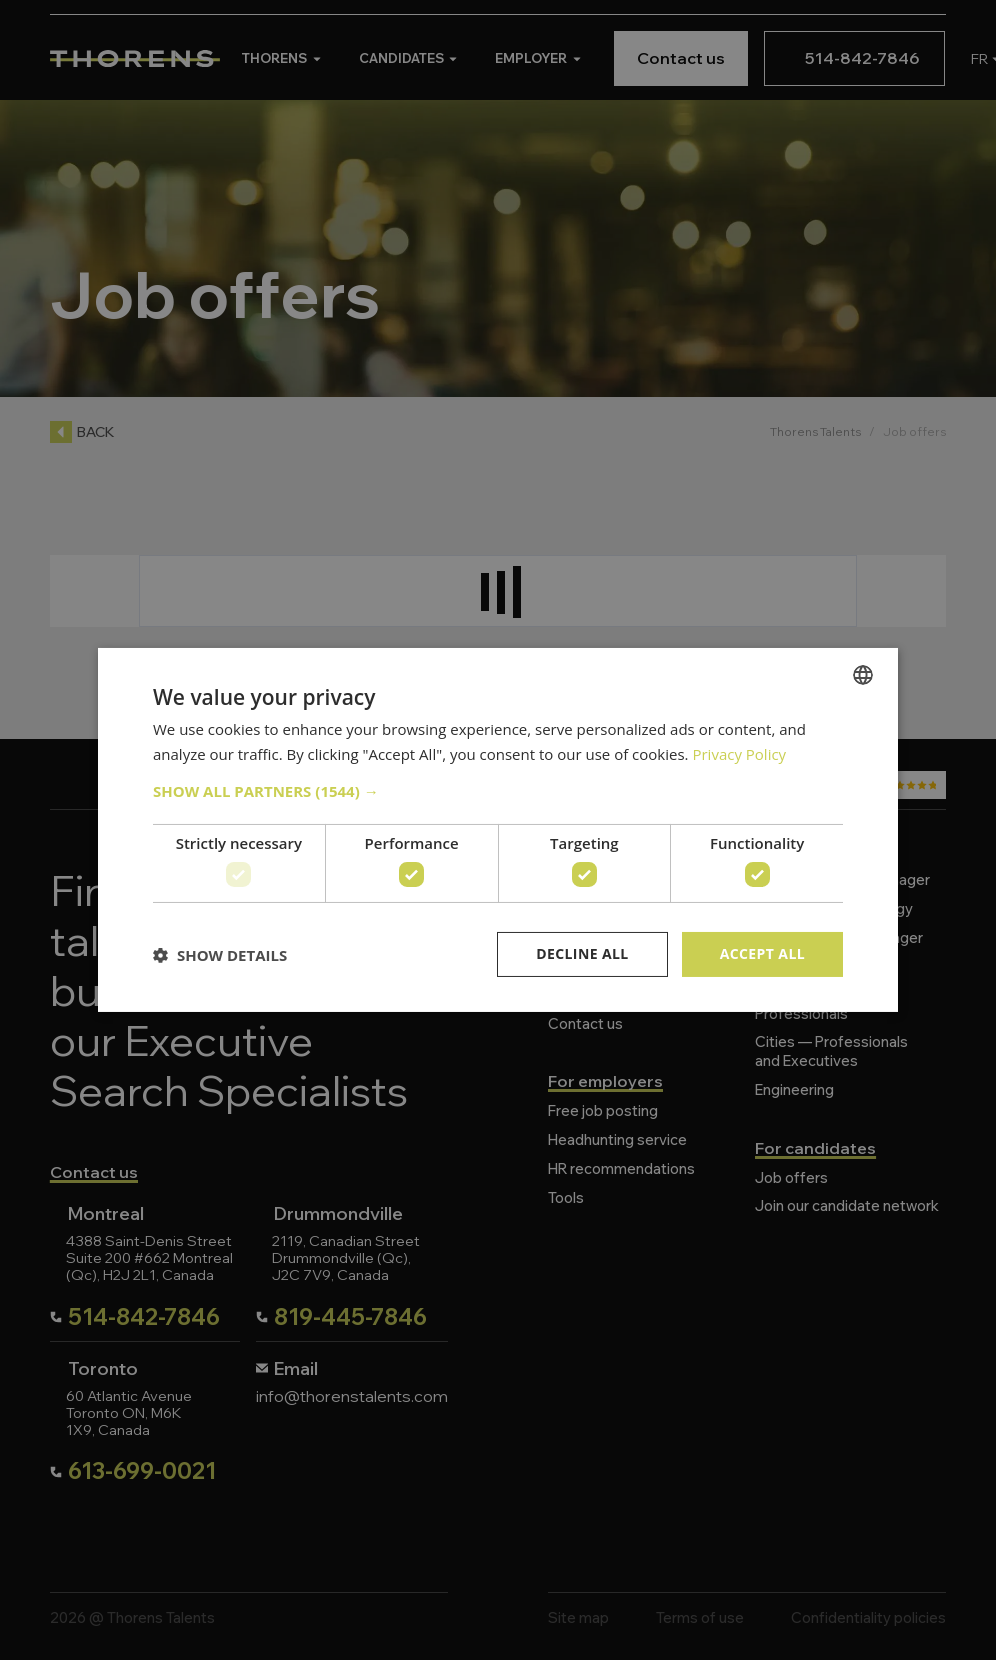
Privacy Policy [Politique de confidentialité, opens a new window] (739, 754)
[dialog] (498, 830)
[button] (498, 791)
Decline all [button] (582, 953)
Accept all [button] (762, 953)
